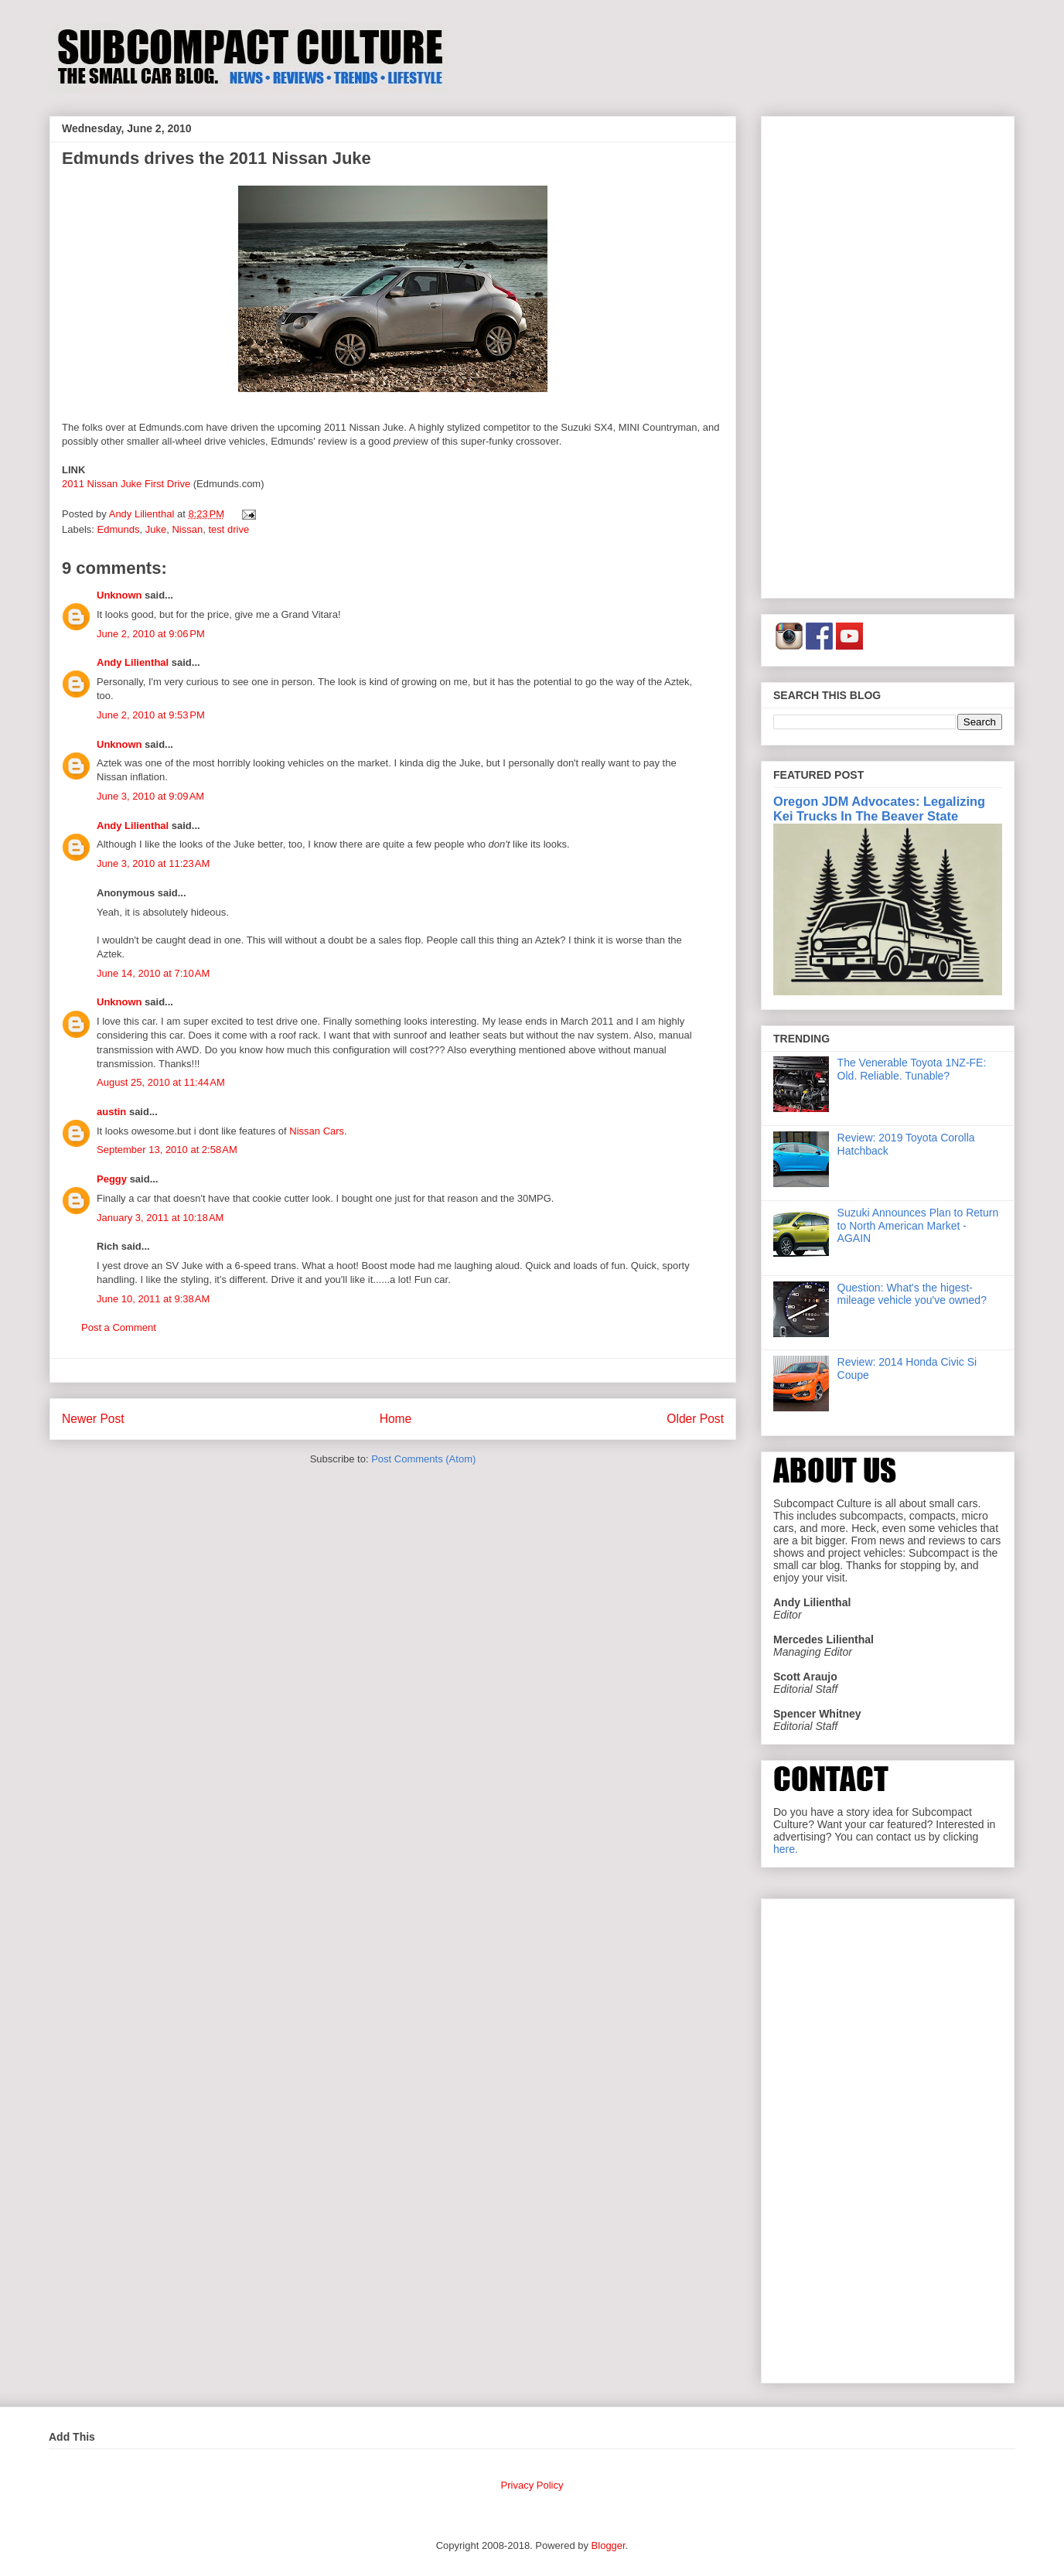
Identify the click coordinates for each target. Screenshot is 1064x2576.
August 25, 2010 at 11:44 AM (161, 1082)
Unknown (119, 595)
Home (396, 1418)
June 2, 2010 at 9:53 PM (151, 715)
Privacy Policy (532, 2485)
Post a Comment (118, 1327)
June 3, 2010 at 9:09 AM (150, 796)
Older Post (695, 1418)
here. (785, 1849)
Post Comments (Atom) (423, 1459)
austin (111, 1111)
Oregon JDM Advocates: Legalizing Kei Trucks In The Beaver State (879, 808)
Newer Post (93, 1418)
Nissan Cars (316, 1131)
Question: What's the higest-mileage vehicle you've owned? (912, 1294)
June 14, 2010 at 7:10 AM (153, 973)
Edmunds (118, 529)
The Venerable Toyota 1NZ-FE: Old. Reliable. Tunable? (912, 1069)
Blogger (609, 2545)
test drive (228, 529)
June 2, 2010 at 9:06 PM (151, 634)
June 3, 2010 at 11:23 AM (153, 863)
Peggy (112, 1179)
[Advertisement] (887, 354)
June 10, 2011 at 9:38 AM (153, 1299)
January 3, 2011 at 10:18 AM (160, 1217)
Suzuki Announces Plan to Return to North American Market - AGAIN (918, 1225)
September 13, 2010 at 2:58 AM (167, 1149)
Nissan (187, 529)
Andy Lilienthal (133, 662)
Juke (155, 529)
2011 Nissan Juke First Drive (126, 484)
